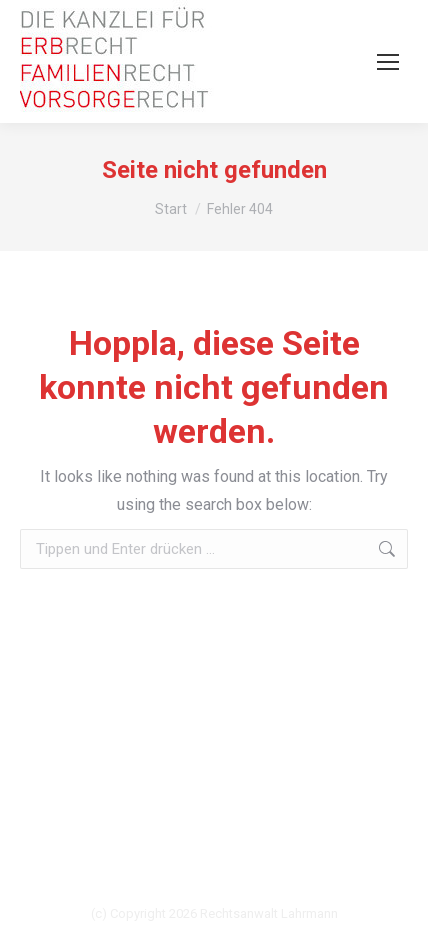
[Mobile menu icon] (388, 62)
